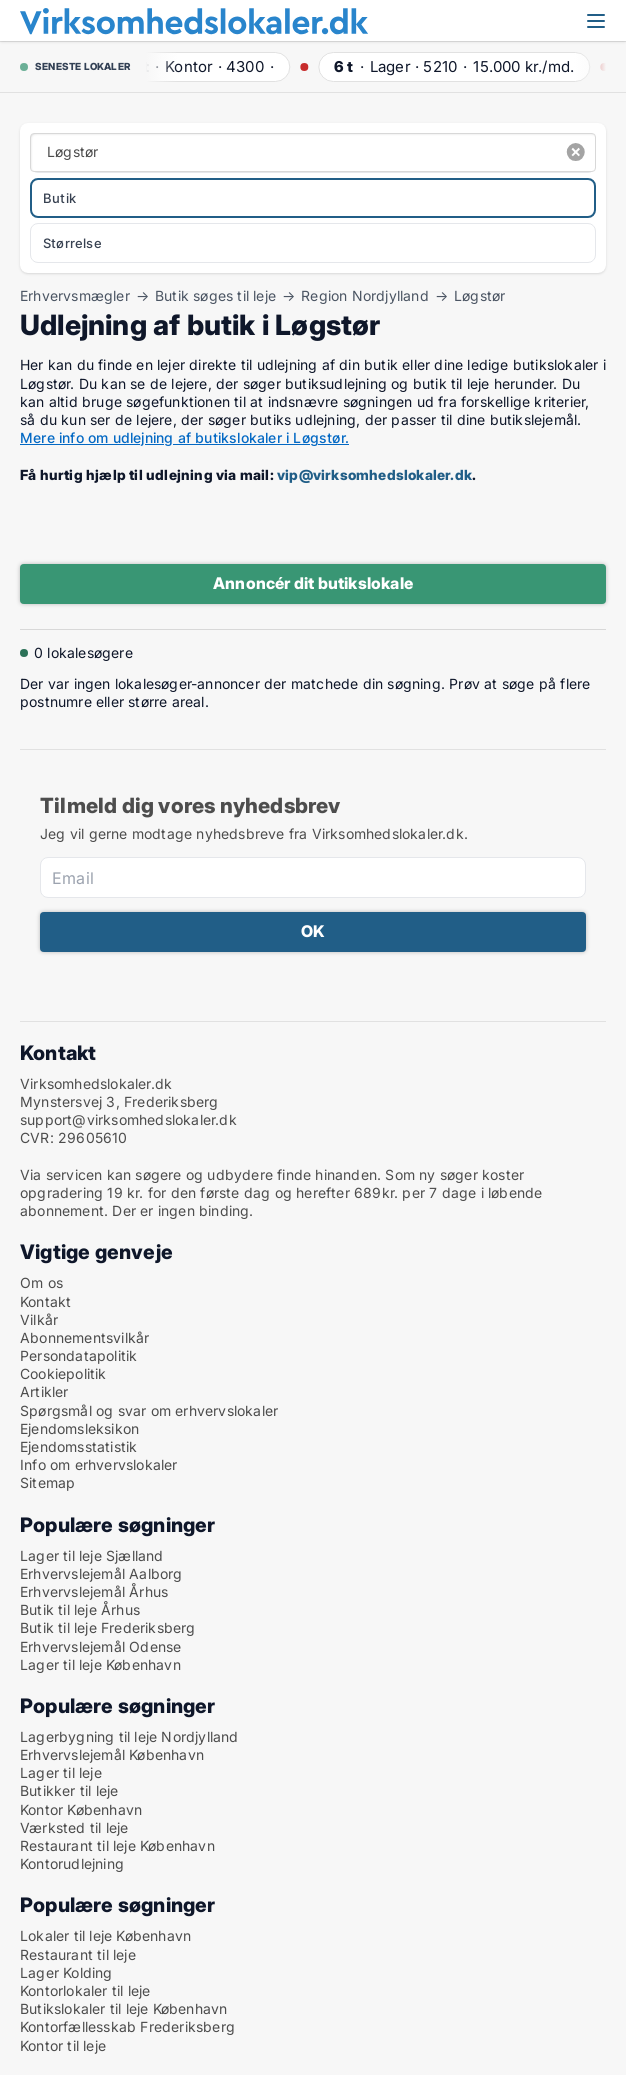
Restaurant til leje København (117, 1845)
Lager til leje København (100, 1664)
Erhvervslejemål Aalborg (101, 1573)
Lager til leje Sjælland (92, 1555)
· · (205, 66)
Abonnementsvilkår (84, 1337)
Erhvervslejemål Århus (94, 1591)
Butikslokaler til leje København (123, 2008)
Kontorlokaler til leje (85, 1990)
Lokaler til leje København (105, 1935)
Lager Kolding (66, 1972)
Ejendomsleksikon (79, 1428)
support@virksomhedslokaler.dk (128, 1119)
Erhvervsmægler (75, 296)
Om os (41, 1282)
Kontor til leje (63, 2045)
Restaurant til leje (78, 1954)
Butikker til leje (69, 1790)
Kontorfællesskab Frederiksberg (127, 2026)
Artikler (44, 1391)
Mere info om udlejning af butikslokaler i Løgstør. (184, 437)
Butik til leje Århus (80, 1609)
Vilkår (39, 1319)
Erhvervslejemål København (112, 1754)
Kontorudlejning (72, 1863)
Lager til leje (61, 1772)
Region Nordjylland (365, 296)
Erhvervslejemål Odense (100, 1646)
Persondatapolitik (78, 1355)
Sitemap (47, 1482)
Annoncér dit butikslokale (313, 583)
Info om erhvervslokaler (99, 1464)
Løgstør (479, 296)
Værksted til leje (74, 1827)
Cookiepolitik (63, 1373)
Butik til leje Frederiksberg (108, 1627)
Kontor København (81, 1809)
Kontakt (45, 1301)
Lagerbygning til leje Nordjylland (129, 1736)
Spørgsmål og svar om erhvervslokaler (149, 1410)
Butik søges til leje (215, 296)
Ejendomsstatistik (78, 1446)
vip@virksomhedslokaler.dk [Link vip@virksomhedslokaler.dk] (374, 474)
